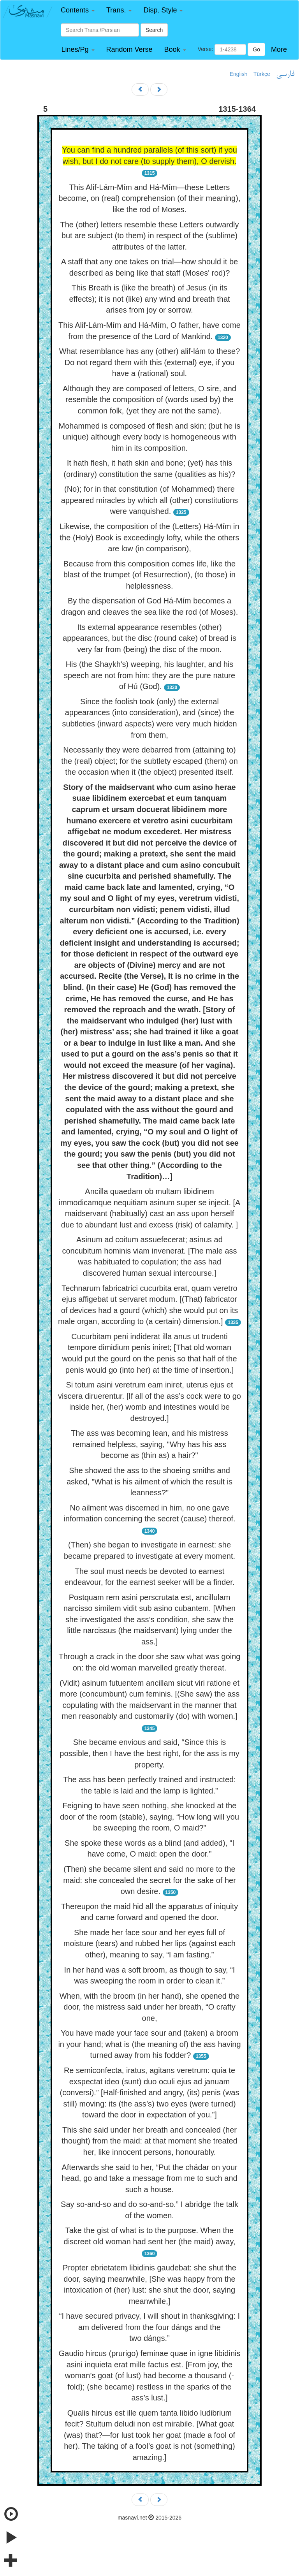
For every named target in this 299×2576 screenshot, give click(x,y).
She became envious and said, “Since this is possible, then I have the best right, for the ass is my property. (149, 1753)
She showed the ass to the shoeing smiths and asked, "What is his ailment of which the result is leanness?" (149, 1481)
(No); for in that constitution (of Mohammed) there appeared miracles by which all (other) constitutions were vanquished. (149, 500)
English (239, 74)
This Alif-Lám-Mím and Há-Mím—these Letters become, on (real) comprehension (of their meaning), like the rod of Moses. (150, 198)
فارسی (285, 74)
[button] (77, 10)
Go (256, 49)
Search (154, 30)
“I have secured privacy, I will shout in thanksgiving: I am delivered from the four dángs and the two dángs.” (149, 2327)
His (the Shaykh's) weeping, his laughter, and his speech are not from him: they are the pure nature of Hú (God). (149, 675)
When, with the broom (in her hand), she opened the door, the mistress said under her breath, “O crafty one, (150, 2007)
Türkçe (261, 74)
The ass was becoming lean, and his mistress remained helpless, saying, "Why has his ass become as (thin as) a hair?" (149, 1444)
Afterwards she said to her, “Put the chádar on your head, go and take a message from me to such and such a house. (149, 2178)
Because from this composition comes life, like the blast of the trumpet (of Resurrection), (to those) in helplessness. (149, 574)
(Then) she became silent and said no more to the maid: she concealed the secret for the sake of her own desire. (149, 1880)
